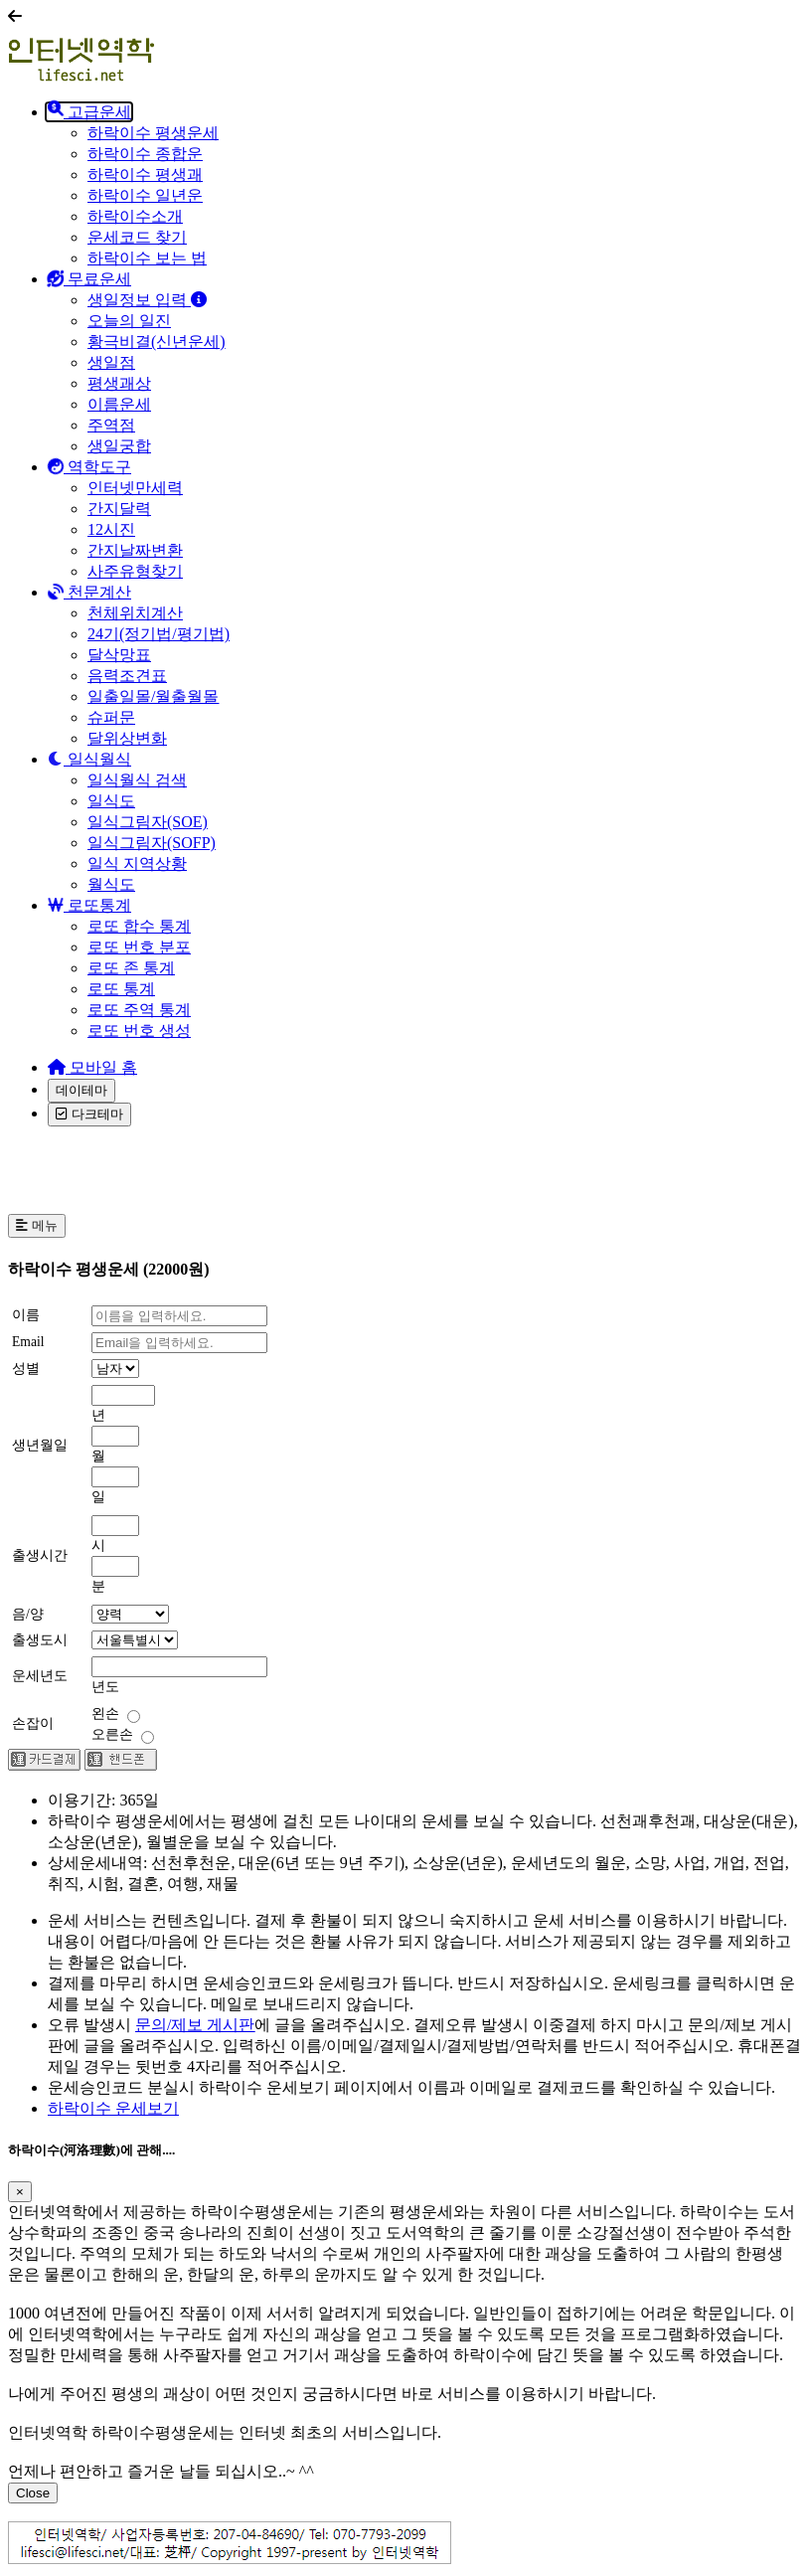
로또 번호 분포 (139, 947)
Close (33, 2493)
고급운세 (89, 111)
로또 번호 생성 (139, 1030)
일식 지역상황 (137, 863)
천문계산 (89, 592)
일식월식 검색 (137, 780)
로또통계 (91, 905)
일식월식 (89, 759)
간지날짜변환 (135, 550)
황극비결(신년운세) (156, 341)
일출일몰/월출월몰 (153, 696)
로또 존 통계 (131, 967)
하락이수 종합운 (145, 153)
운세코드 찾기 (137, 237)
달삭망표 (119, 654)
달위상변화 (127, 738)
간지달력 (119, 508)
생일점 (111, 362)
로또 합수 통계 (139, 926)
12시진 (111, 529)
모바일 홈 (92, 1067)
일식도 (111, 800)
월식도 (111, 884)
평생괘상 (119, 383)
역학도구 (89, 466)
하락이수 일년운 (145, 195)
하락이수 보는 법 (147, 258)
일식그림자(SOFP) (151, 842)
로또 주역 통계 (139, 1009)
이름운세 (119, 404)
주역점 (111, 425)
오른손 (122, 1734)
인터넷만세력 (135, 487)
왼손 (115, 1713)
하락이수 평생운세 (153, 132)
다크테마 (89, 1114)
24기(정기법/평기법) (158, 633)
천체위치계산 (135, 612)
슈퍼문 (111, 717)
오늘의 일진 (129, 320)
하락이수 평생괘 (145, 174)
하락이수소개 (135, 216)
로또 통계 (121, 988)
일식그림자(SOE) (147, 821)
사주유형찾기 (135, 571)
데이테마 (81, 1090)
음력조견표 (127, 675)
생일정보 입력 (147, 299)
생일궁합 (119, 445)
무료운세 (89, 278)
